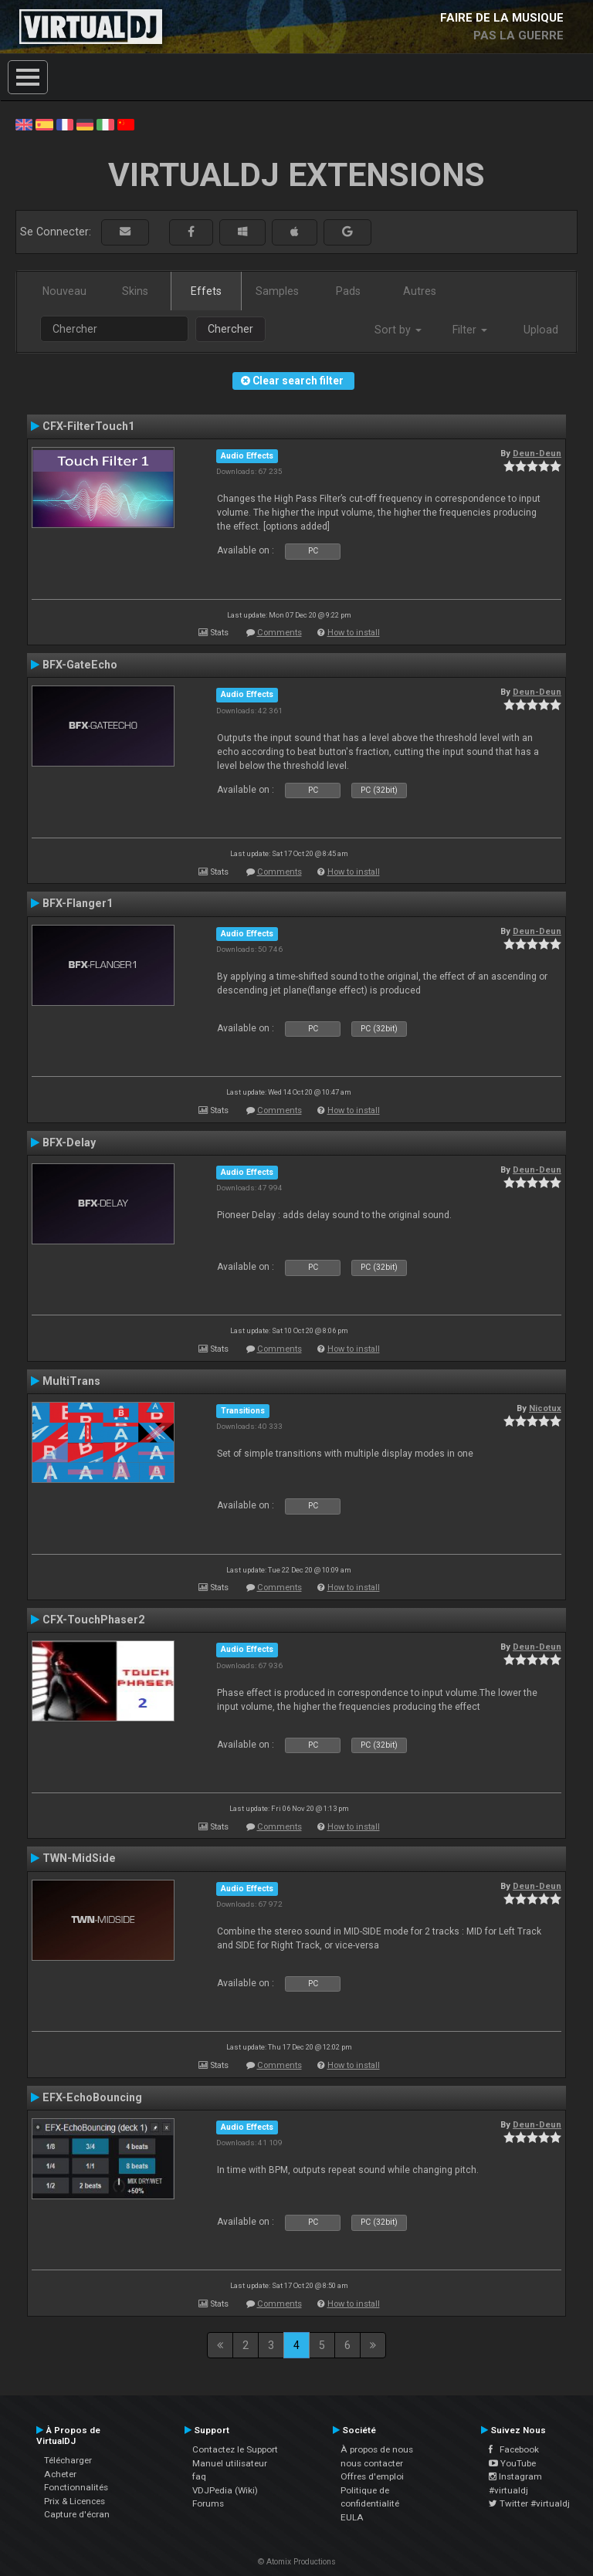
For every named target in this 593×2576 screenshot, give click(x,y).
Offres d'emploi (372, 2476)
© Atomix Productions (297, 2562)
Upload (541, 329)
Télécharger (68, 2460)
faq (199, 2476)
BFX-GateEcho (79, 664)
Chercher (230, 329)
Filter (469, 329)
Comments (279, 633)
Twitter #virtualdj (529, 2503)
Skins (135, 291)
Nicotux (545, 1408)
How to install (353, 633)
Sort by (398, 329)
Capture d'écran (77, 2514)
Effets (206, 291)
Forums (208, 2503)
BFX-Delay (69, 1142)
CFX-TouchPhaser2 (93, 1619)
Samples (277, 291)
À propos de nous (377, 2449)
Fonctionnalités (76, 2487)
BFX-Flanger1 (77, 903)
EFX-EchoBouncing (92, 2097)
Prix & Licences (74, 2501)
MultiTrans (71, 1381)
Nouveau (64, 291)
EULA (352, 2517)
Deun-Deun (537, 453)
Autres (419, 291)
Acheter (60, 2474)
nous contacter (372, 2463)
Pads (348, 291)
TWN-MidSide (79, 1858)
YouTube (512, 2463)
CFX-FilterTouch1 (88, 426)
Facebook (514, 2449)
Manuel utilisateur (229, 2463)
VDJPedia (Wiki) (225, 2490)
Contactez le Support (235, 2449)
